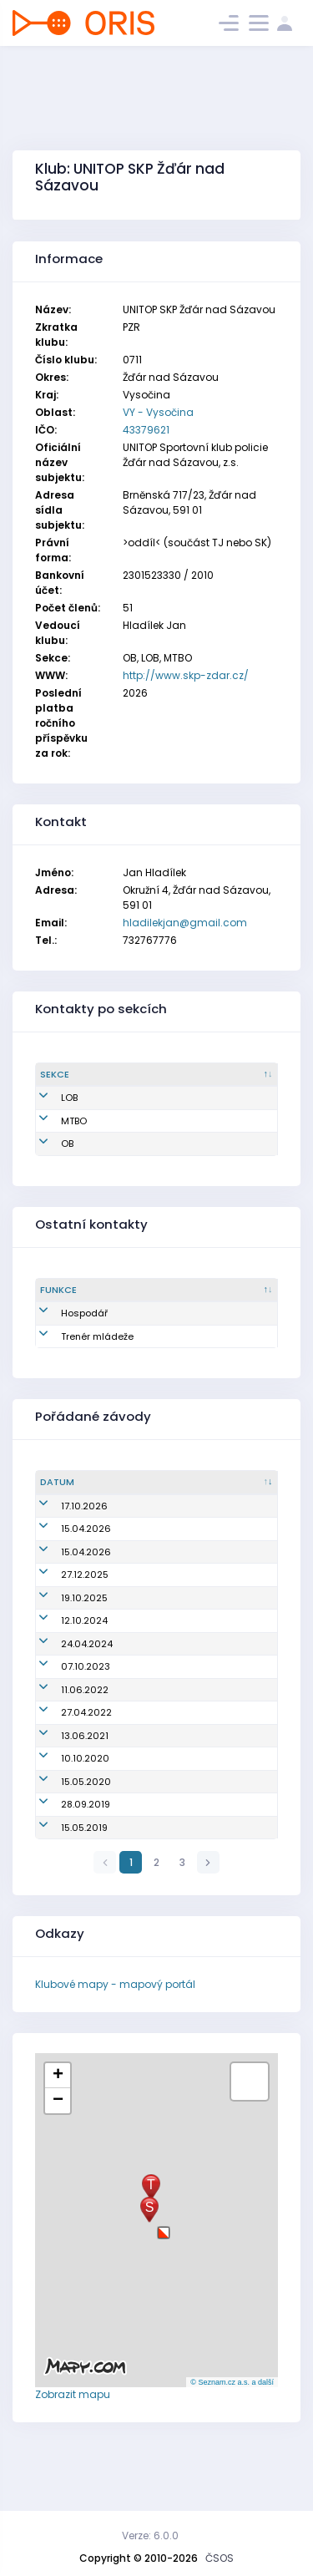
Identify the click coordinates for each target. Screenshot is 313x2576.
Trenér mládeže (81, 1343)
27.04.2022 (65, 1754)
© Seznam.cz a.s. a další (232, 2437)
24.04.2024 (66, 1678)
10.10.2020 (64, 1800)
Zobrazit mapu (72, 2449)
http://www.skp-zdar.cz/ (186, 675)
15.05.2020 (65, 1829)
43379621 (146, 430)
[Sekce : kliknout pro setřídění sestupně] (89, 1075)
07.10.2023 (64, 1708)
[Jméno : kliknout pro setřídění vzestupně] (210, 1075)
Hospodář (84, 1313)
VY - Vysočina (158, 412)
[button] (163, 2282)
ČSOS (219, 2558)
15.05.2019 (63, 1882)
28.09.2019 (64, 1859)
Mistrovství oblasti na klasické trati (187, 1730)
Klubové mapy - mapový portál (115, 2039)
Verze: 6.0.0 (150, 2535)
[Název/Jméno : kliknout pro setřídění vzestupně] (189, 1497)
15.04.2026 (65, 1542)
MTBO (74, 1121)
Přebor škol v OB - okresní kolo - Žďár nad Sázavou (177, 1572)
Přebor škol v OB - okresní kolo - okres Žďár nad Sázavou (177, 1678)
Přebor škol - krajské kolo (162, 1882)
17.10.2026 (63, 1519)
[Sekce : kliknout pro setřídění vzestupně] (169, 1290)
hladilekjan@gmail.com (185, 922)
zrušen (119, 1542)
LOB (69, 1097)
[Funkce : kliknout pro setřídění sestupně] (87, 1290)
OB (67, 1143)
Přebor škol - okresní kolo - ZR (173, 1754)
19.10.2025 (63, 1625)
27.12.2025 (64, 1602)
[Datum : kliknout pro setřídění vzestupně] (68, 1497)
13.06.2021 (64, 1776)
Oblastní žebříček (145, 1519)
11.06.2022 (64, 1730)
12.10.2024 (63, 1648)
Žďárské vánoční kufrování (167, 1602)
